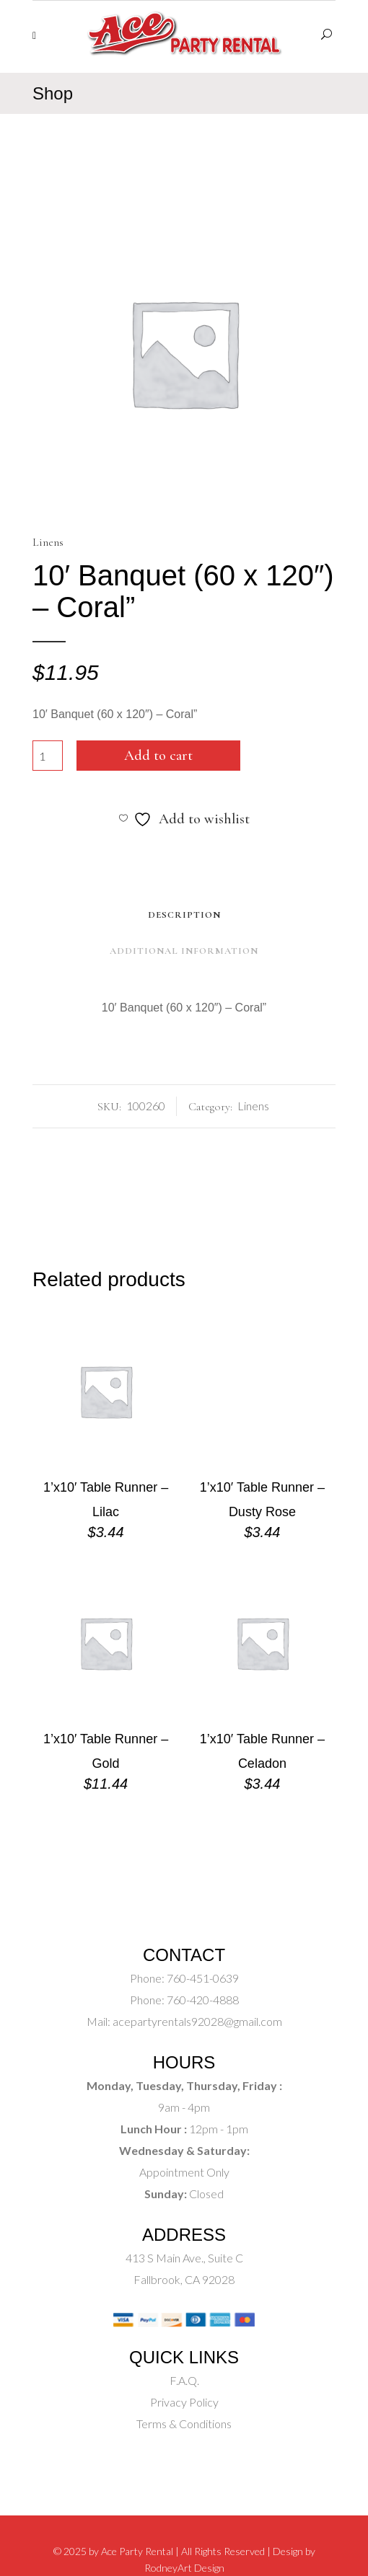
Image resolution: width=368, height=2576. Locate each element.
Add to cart (158, 755)
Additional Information (184, 951)
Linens (47, 542)
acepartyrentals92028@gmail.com (197, 2021)
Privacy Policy (184, 2402)
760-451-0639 (202, 1978)
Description (184, 915)
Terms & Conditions (184, 2423)
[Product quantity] (47, 755)
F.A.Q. (184, 2380)
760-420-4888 (202, 1999)
